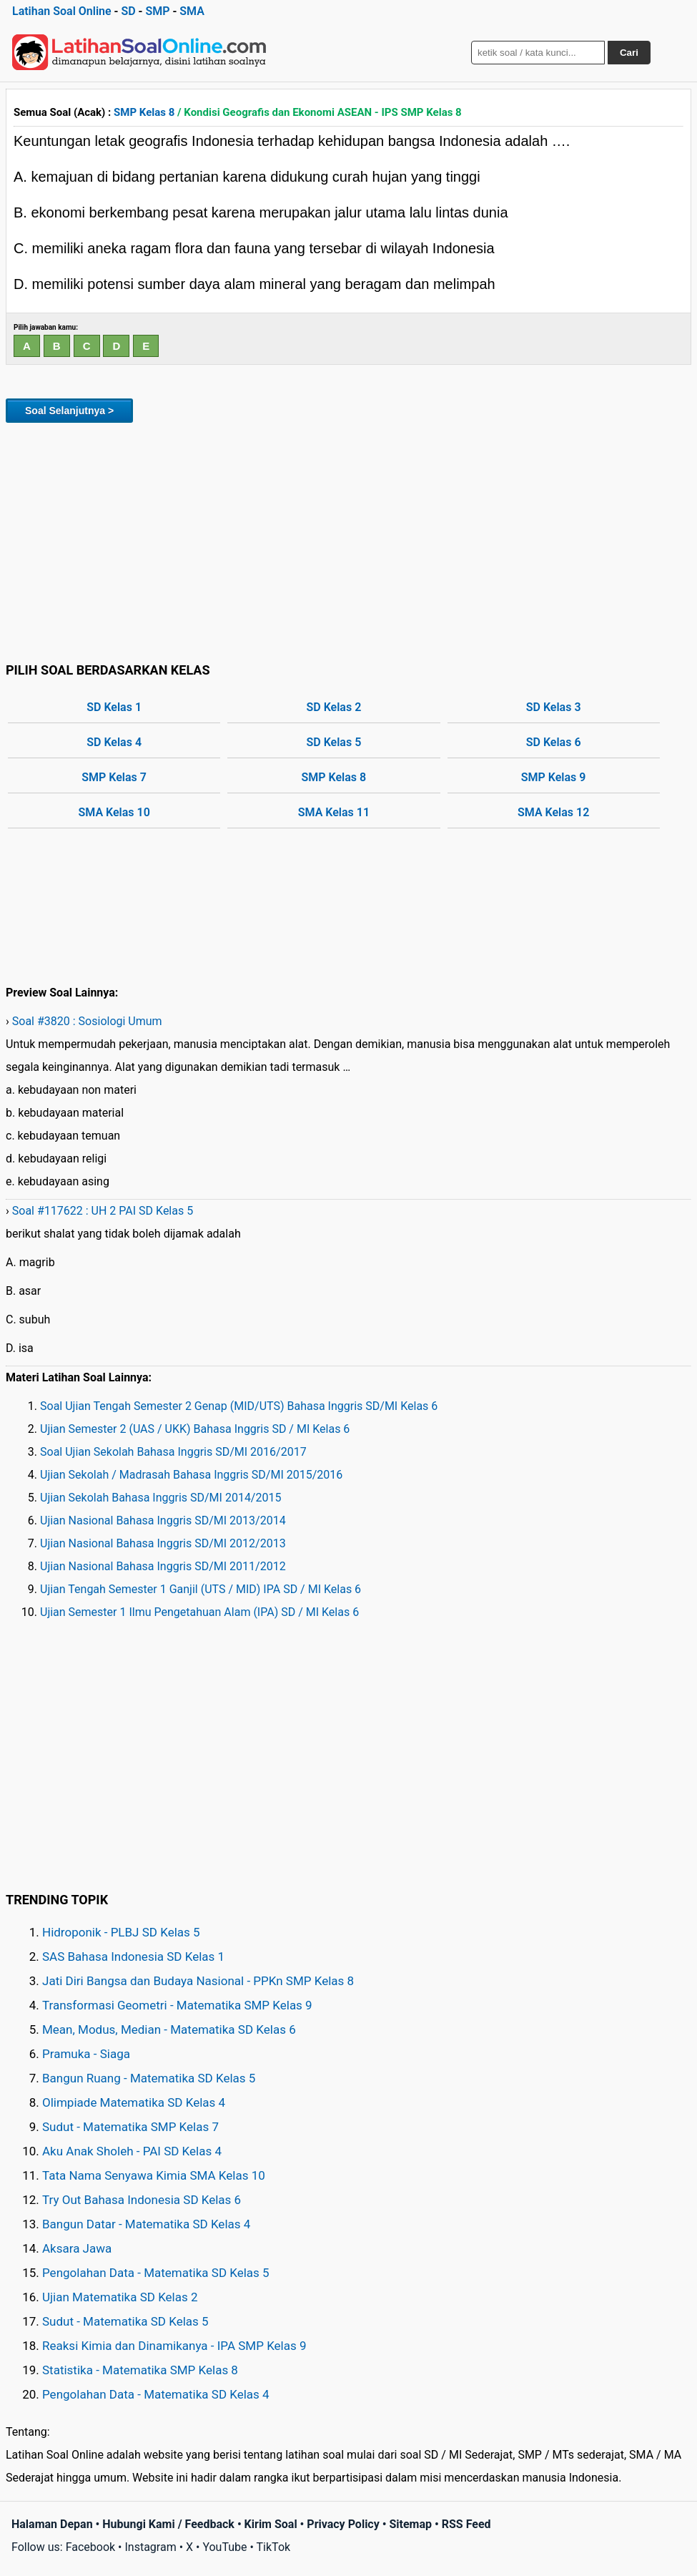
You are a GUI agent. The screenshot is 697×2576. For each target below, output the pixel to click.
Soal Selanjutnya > (69, 410)
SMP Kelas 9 (553, 777)
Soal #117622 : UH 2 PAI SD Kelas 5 (102, 1211)
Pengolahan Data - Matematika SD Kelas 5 (156, 2273)
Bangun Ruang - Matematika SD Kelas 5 (148, 2078)
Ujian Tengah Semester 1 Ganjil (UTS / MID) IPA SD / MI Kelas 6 (200, 1589)
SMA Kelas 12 (553, 812)
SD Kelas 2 (333, 707)
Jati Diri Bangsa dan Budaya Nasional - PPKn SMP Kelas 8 (198, 1981)
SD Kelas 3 (553, 707)
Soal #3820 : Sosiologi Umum (87, 1021)
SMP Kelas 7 (114, 777)
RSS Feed (466, 2524)
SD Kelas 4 (114, 742)
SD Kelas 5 (333, 742)
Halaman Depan (52, 2524)
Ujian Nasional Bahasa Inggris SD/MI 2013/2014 (163, 1520)
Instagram (150, 2547)
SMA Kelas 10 (113, 812)
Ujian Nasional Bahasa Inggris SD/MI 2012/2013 (163, 1543)
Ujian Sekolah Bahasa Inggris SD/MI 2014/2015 (160, 1497)
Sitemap (410, 2524)
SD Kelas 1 (114, 707)
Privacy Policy (343, 2524)
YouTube (224, 2547)
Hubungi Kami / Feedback (168, 2524)
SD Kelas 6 (553, 742)
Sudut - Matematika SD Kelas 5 (125, 2321)
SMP (157, 11)
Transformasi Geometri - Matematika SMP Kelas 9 (177, 2005)
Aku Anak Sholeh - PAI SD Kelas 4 (132, 2151)
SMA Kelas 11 (334, 812)
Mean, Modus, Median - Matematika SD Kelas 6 (169, 2029)
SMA (191, 11)
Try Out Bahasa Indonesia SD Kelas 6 (141, 2200)
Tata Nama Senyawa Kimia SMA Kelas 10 (153, 2175)
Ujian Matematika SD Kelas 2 (120, 2297)
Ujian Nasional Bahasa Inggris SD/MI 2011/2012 (163, 1566)
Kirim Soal (270, 2524)
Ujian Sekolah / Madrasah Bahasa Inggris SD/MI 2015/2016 (191, 1475)
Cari (629, 52)
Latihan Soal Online (62, 11)
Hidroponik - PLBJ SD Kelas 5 (121, 1932)
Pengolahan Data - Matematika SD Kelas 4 (156, 2394)
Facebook (90, 2547)
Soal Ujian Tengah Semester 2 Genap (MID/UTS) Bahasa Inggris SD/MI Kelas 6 (239, 1406)
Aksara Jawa (77, 2248)
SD (128, 11)
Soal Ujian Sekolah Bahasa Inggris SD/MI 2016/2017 (173, 1452)
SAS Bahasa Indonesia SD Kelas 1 (133, 1956)
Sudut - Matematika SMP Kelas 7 (130, 2127)
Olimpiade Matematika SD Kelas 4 (133, 2102)
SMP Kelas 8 (144, 112)
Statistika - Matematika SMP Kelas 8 (140, 2370)
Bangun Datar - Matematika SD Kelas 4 (146, 2224)
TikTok (274, 2547)
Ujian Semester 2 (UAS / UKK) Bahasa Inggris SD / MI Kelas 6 (195, 1429)
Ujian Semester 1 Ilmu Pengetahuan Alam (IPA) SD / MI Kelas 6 (199, 1612)
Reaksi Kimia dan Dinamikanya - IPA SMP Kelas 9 (174, 2346)
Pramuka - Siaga (86, 2054)
